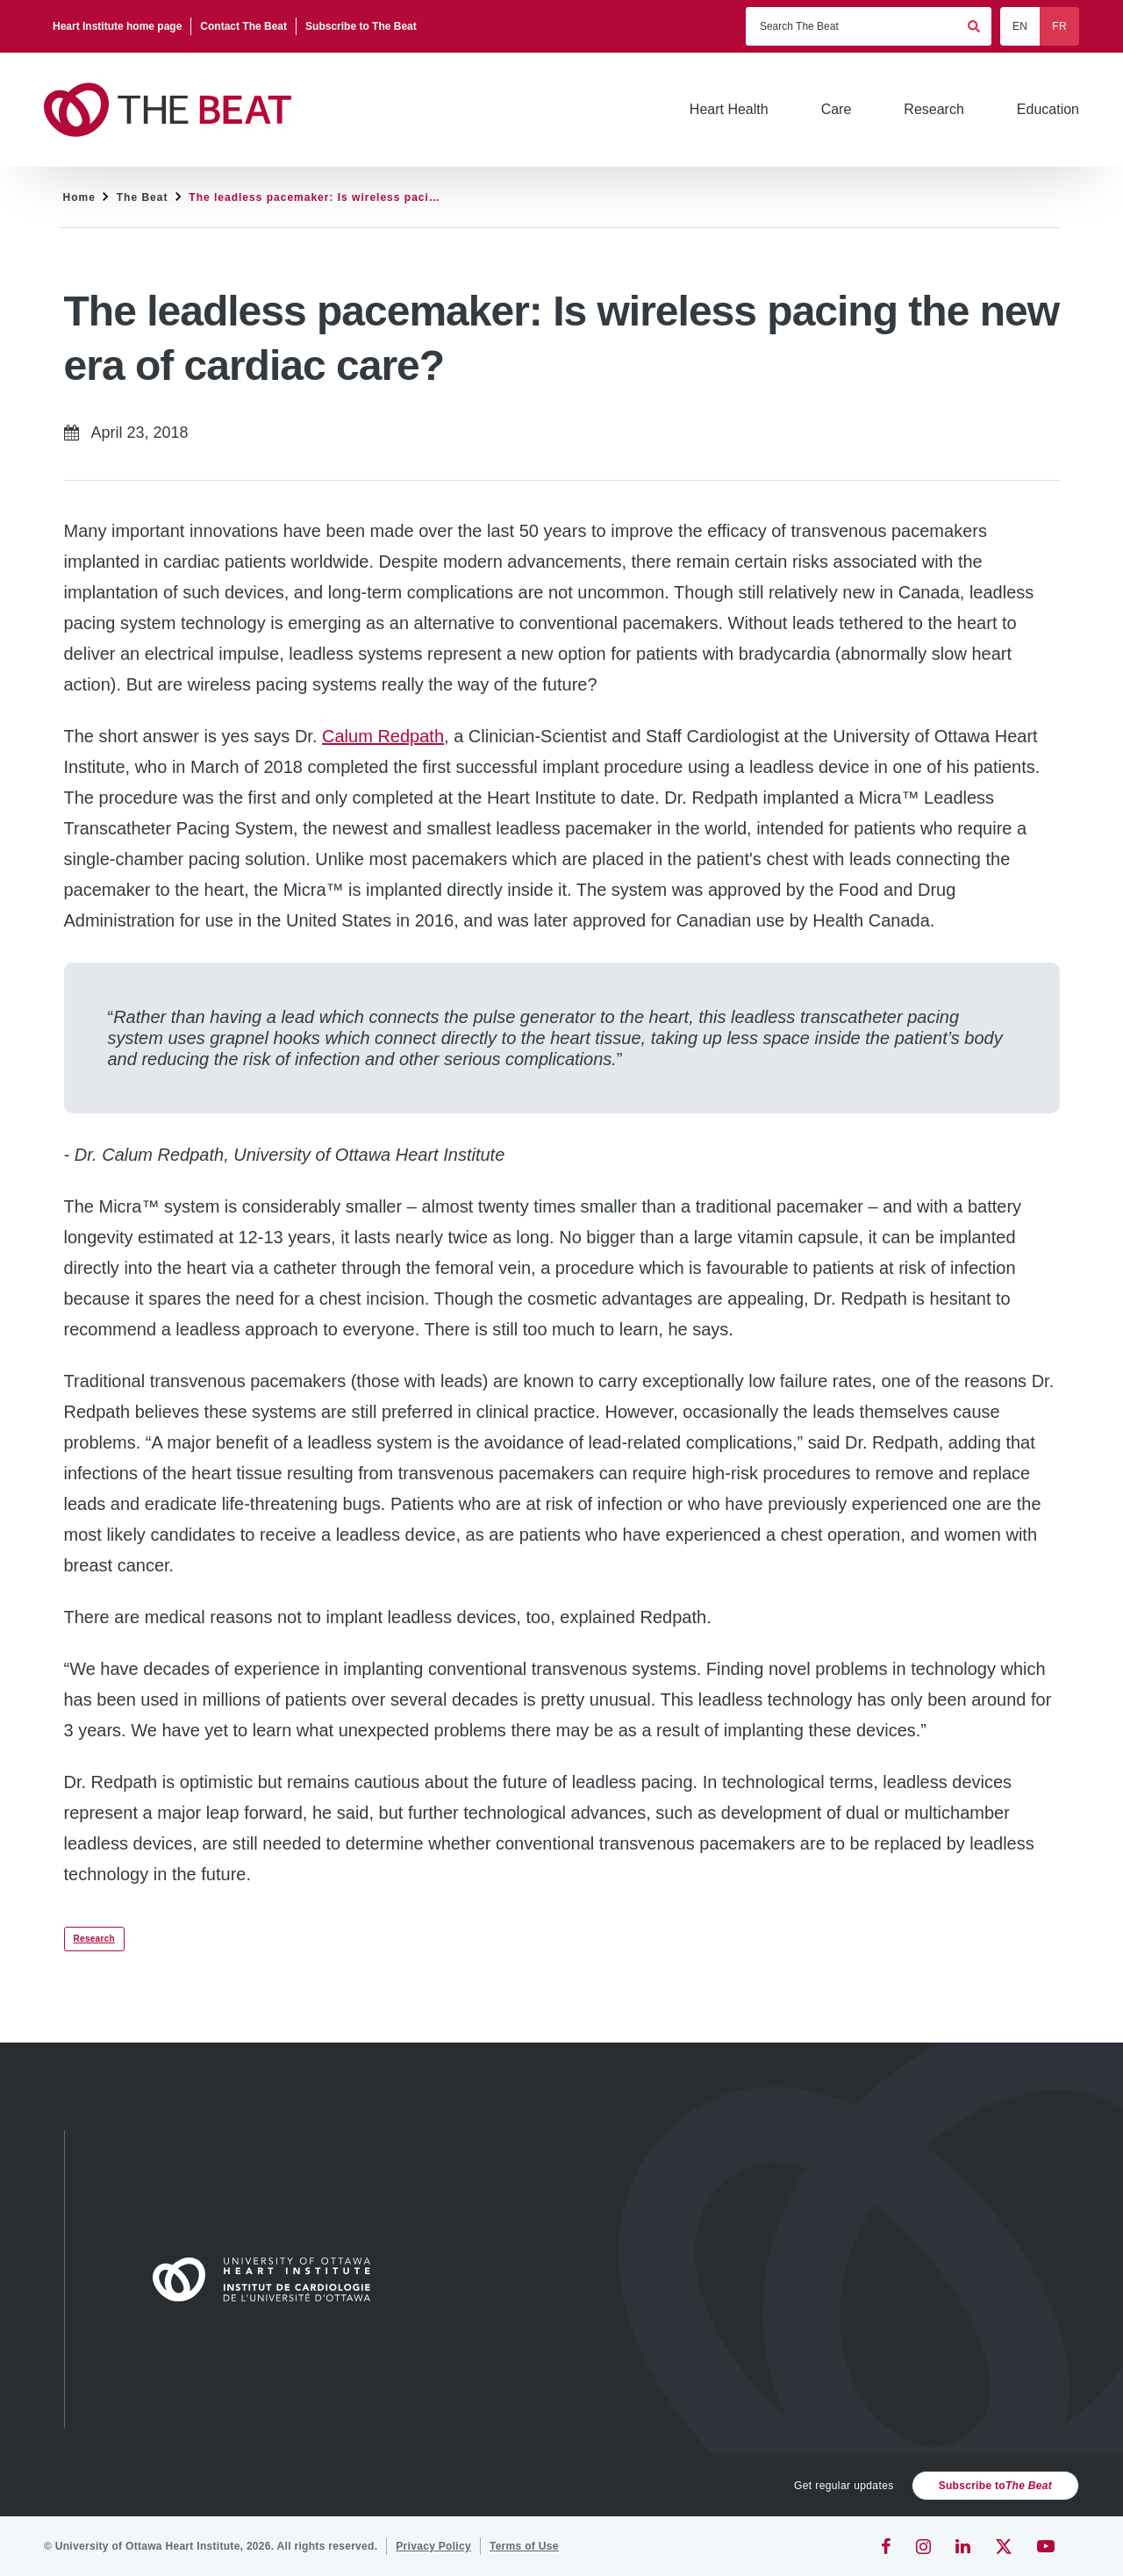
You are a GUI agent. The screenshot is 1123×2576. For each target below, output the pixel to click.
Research (94, 1938)
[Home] (269, 2279)
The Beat (142, 197)
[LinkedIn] (962, 2546)
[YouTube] (1046, 2546)
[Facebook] (886, 2546)
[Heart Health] (729, 110)
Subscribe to (995, 2486)
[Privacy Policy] (433, 2546)
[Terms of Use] (524, 2546)
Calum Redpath (383, 736)
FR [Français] (1059, 26)
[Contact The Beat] (244, 26)
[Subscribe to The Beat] (361, 26)
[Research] (933, 110)
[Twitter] (1003, 2546)
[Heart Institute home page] (117, 26)
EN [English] (1019, 26)
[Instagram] (923, 2546)
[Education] (1048, 110)
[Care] (836, 110)
